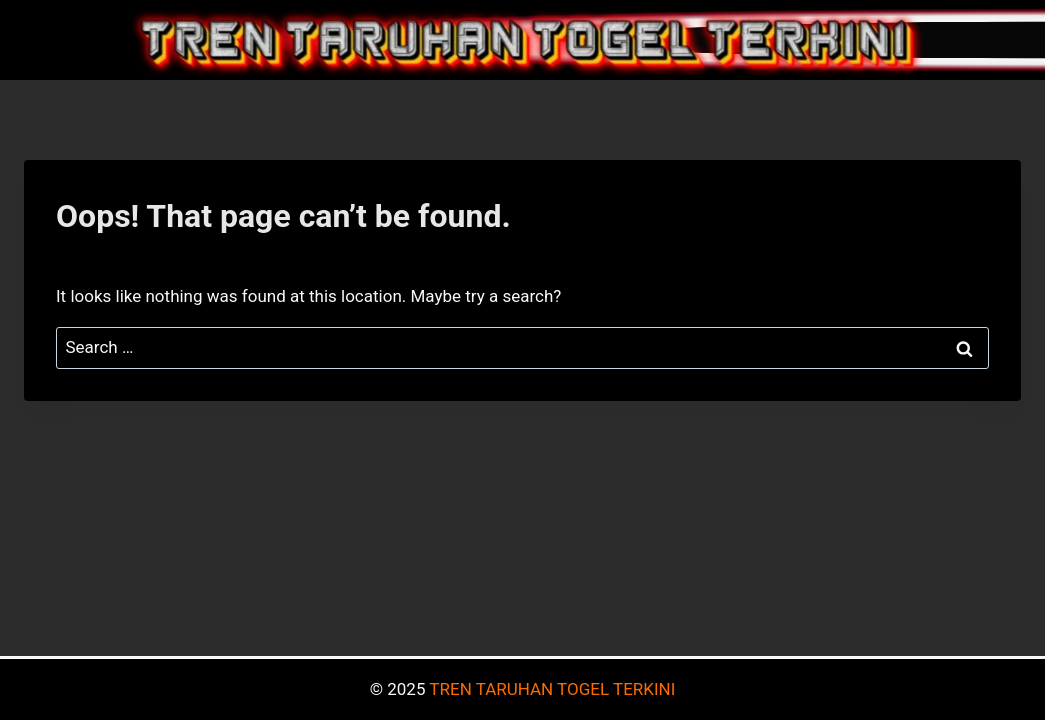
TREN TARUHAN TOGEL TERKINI (552, 689)
